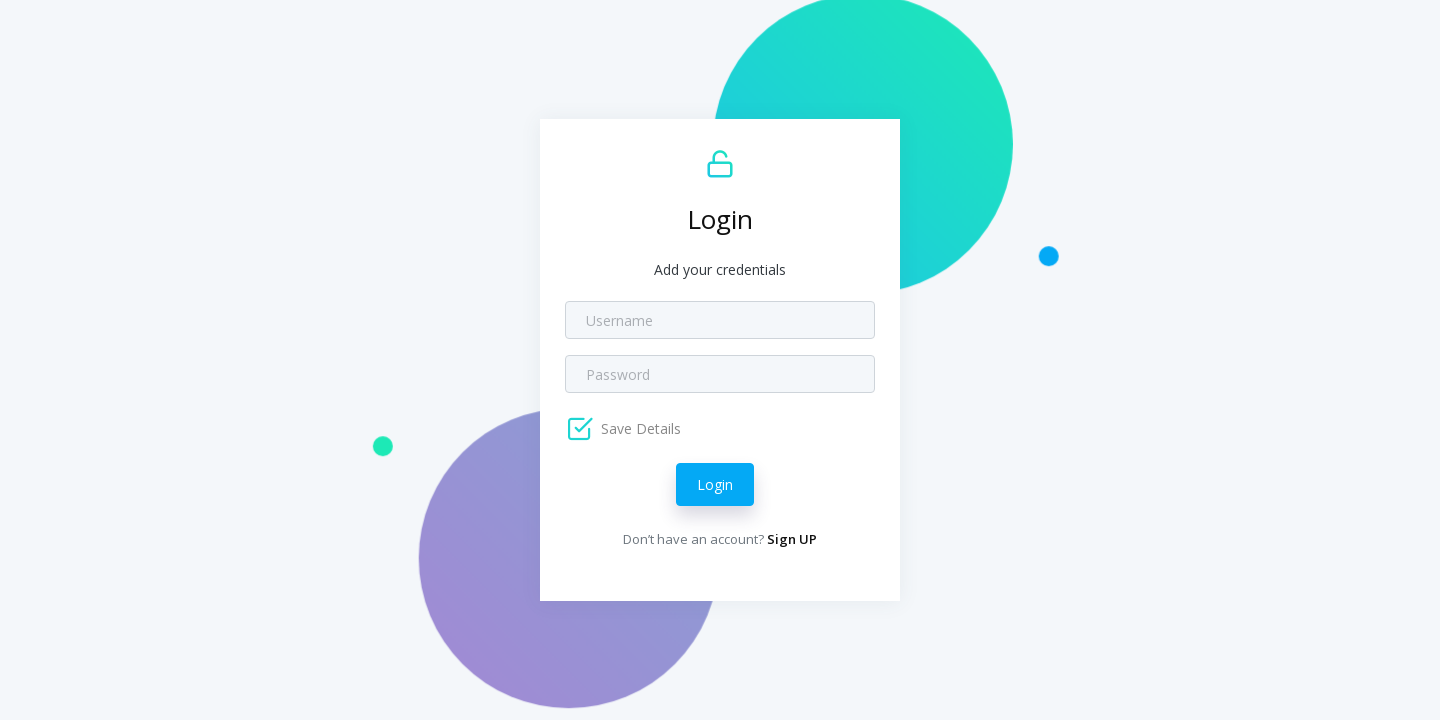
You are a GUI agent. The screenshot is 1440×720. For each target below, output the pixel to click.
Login (715, 484)
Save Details (639, 428)
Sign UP (792, 539)
